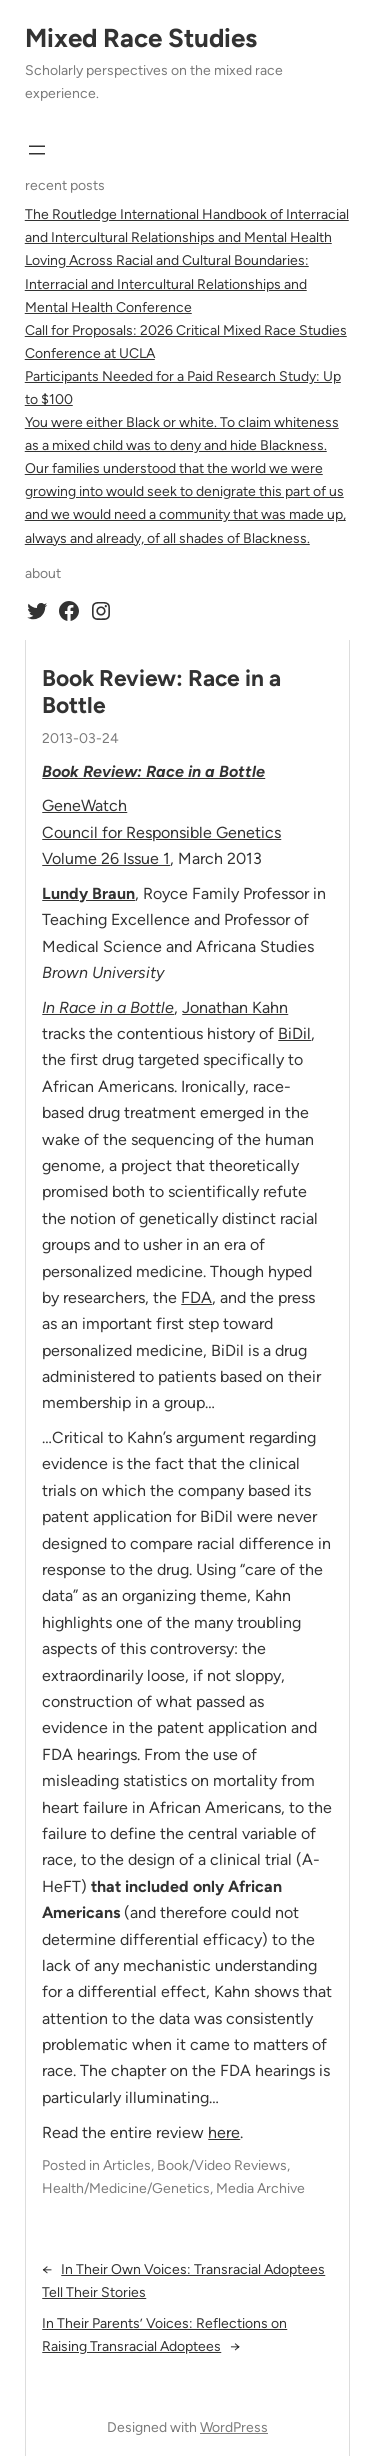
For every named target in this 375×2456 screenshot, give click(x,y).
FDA (196, 1297)
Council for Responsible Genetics (161, 832)
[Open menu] (37, 150)
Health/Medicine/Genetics (126, 2188)
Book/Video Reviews (222, 2165)
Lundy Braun (88, 893)
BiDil (294, 1033)
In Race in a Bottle (108, 1007)
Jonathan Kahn (235, 1007)
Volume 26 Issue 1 (106, 858)
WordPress (234, 2427)
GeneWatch (84, 805)
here (224, 2132)
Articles (127, 2165)
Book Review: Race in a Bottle (161, 692)
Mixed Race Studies (141, 38)
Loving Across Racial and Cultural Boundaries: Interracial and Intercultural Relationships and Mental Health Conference (167, 283)
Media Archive (260, 2188)
